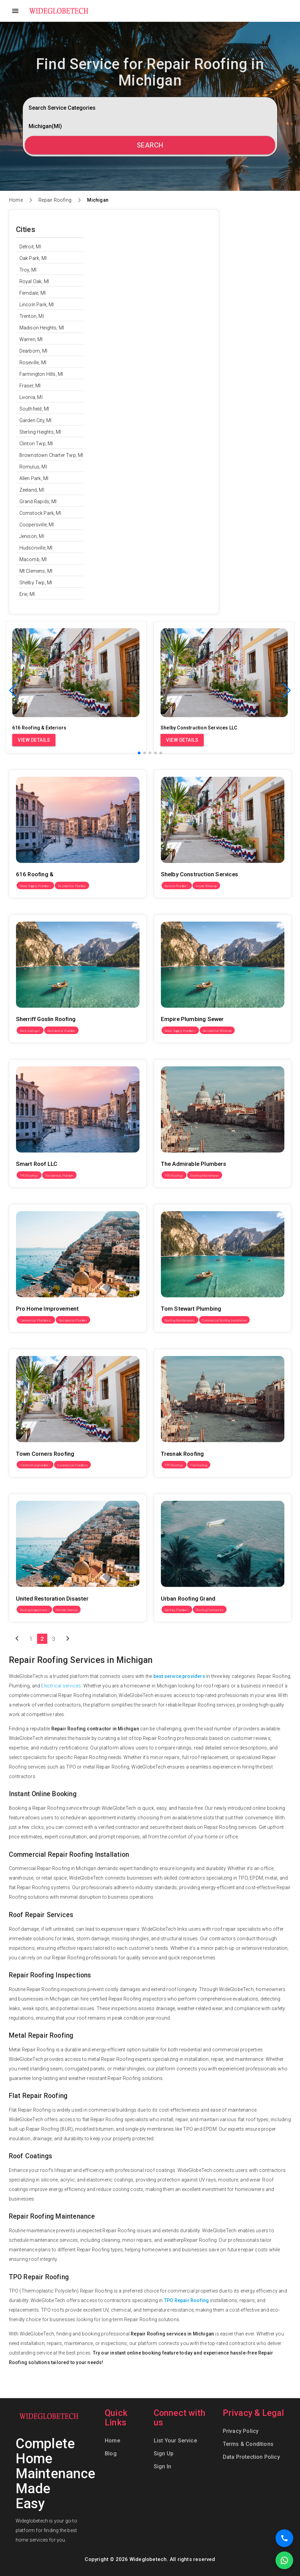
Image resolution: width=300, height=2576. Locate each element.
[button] (286, 690)
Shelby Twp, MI (35, 582)
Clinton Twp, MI (36, 443)
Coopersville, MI (36, 524)
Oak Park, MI (33, 258)
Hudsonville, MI (36, 548)
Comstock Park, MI (40, 513)
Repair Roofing (54, 200)
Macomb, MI (33, 559)
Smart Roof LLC (26, 1054)
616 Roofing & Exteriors (35, 765)
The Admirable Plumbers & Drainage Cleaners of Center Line (219, 1054)
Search (150, 145)
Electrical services (61, 1685)
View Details (34, 740)
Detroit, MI (30, 246)
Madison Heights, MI (41, 327)
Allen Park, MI (34, 478)
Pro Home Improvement (35, 1199)
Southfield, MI (34, 409)
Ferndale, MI (32, 293)
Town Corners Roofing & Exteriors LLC (51, 1344)
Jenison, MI (31, 536)
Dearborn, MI (33, 351)
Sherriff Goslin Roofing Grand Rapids (50, 909)
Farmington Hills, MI (41, 374)
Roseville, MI (33, 362)
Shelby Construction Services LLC (191, 765)
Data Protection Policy (251, 2457)
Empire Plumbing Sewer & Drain (188, 909)
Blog (111, 2453)
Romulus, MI (33, 466)
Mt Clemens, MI (36, 571)
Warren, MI (31, 339)
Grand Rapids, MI (38, 501)
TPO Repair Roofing (186, 2300)
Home (16, 200)
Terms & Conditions (248, 2444)
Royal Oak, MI (34, 281)
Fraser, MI (30, 385)
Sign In (162, 2466)
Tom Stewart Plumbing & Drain (187, 1199)
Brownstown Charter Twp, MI (51, 455)
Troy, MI (28, 270)
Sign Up (163, 2453)
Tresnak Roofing (172, 1344)
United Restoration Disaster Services (49, 1489)
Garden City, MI (35, 420)
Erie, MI (27, 594)
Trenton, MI (31, 316)
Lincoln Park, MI (36, 304)
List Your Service (175, 2440)
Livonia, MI (31, 397)
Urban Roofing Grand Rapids (185, 1489)
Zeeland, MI (31, 490)
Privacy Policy (241, 2431)
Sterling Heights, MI (40, 432)
